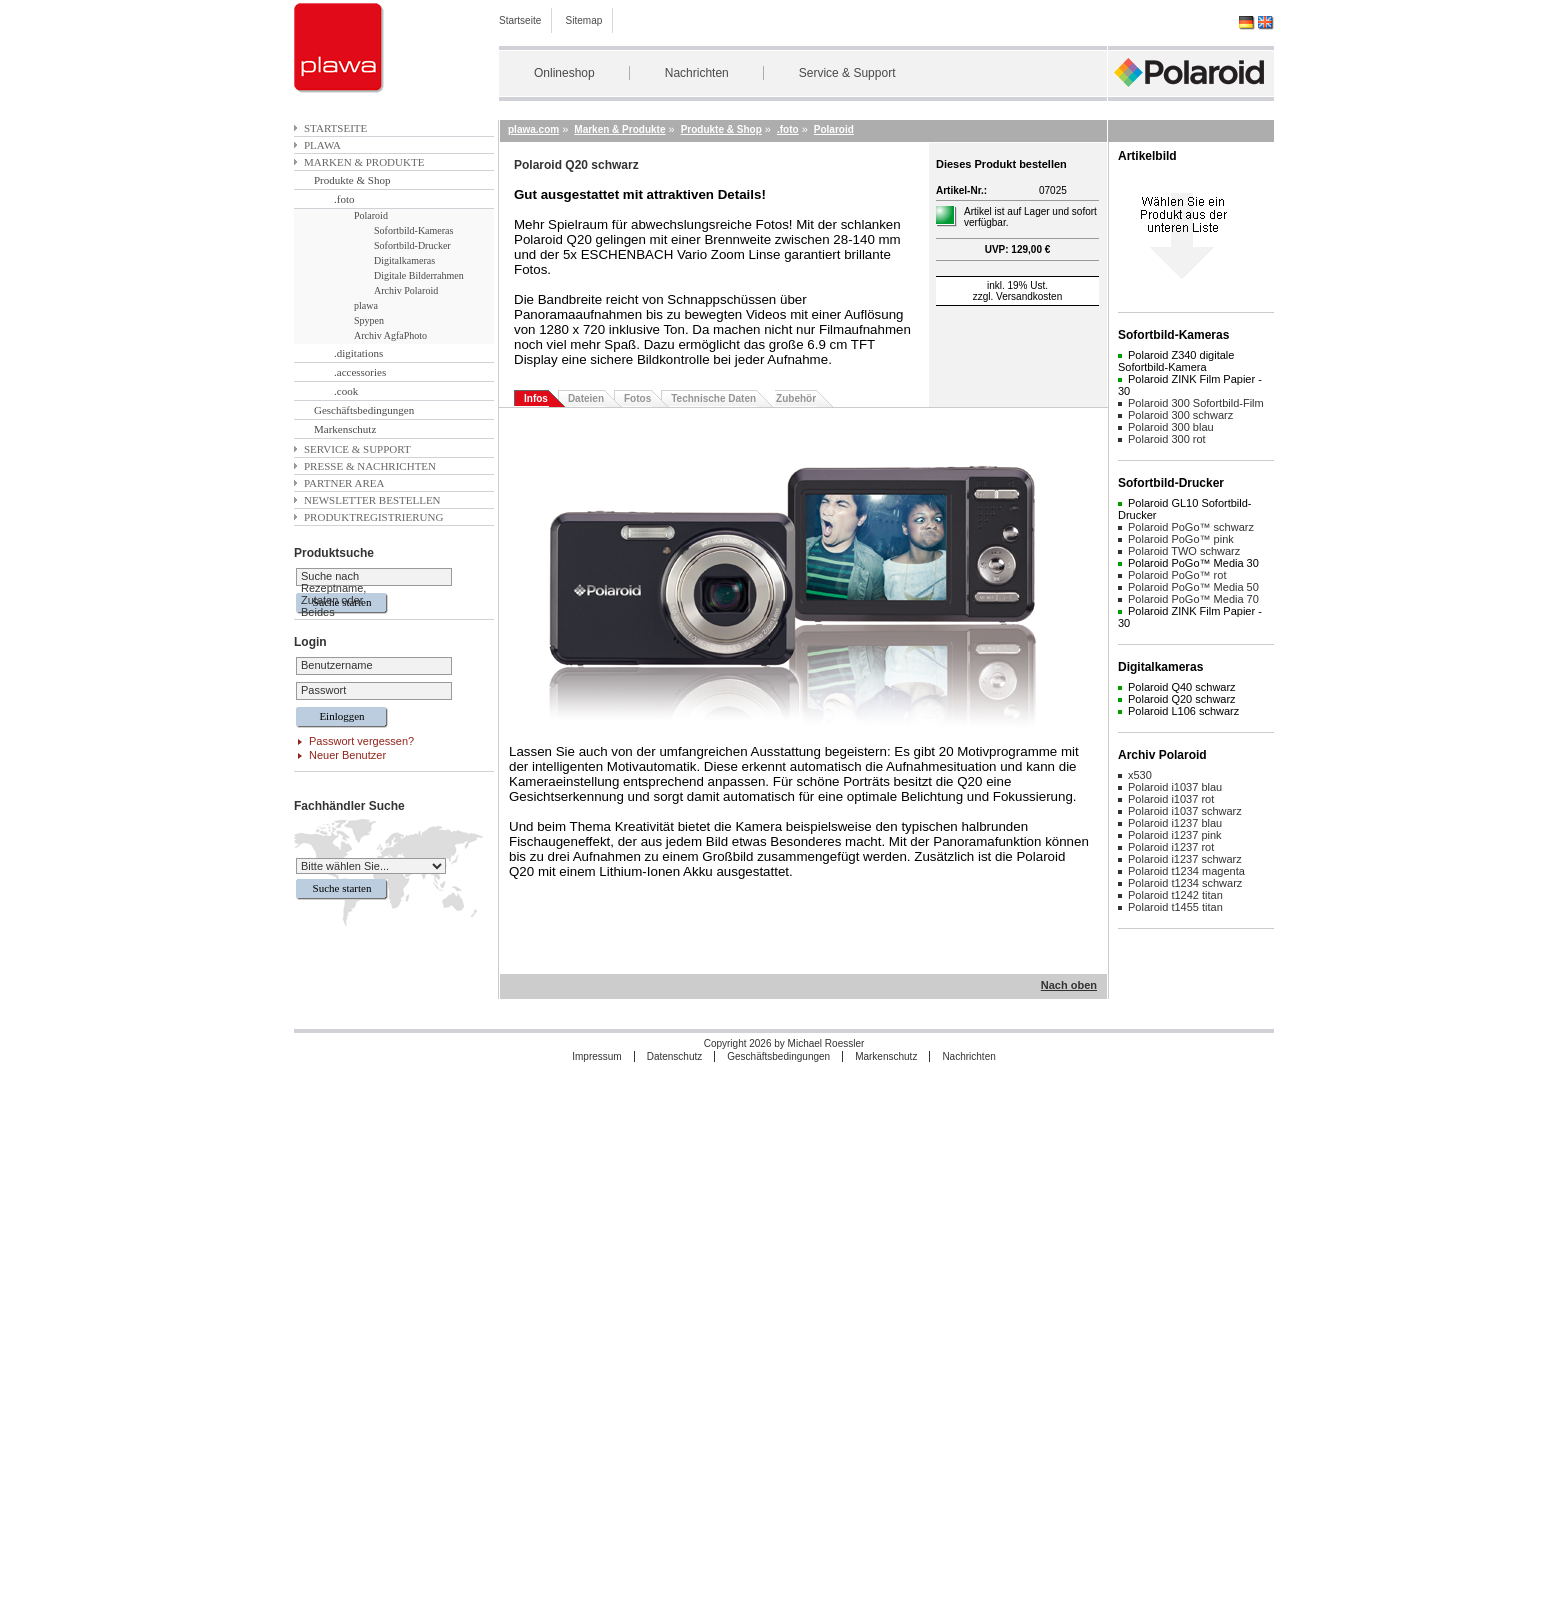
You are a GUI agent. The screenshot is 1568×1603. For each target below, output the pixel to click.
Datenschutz (675, 1056)
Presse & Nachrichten (370, 466)
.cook (346, 391)
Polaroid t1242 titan (1175, 895)
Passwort (323, 690)
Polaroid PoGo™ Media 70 (1193, 599)
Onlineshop (564, 73)
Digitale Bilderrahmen (419, 275)
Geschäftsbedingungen (364, 410)
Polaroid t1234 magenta (1186, 871)
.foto (344, 199)
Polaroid (371, 215)
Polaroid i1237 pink (1175, 835)
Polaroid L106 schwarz (1183, 711)
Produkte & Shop (352, 180)
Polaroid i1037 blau (1175, 787)
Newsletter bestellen (372, 500)
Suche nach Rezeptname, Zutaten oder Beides (333, 594)
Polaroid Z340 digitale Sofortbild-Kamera (1176, 361)
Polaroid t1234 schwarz (1185, 883)
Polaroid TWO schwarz (1184, 551)
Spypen (369, 320)
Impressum (596, 1056)
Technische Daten (713, 398)
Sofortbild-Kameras (413, 230)
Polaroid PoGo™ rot (1177, 575)
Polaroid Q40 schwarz (1182, 687)
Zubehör (796, 398)
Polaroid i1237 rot (1171, 847)
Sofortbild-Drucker (412, 245)
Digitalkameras (404, 260)
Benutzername (337, 665)
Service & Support (847, 73)
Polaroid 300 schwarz (1180, 415)
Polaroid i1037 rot (1171, 799)
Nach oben (1069, 985)
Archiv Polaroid (406, 290)
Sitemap (584, 20)
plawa (322, 145)
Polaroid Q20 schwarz (1182, 699)
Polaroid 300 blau (1171, 427)
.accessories (360, 372)
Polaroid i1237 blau (1175, 823)
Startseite (520, 20)
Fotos (637, 398)
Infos (536, 398)
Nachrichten (697, 73)
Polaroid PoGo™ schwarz (1191, 527)
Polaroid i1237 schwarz (1185, 859)
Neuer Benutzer (347, 755)
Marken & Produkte (364, 162)
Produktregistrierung (373, 517)
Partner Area (344, 483)
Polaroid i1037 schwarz (1185, 811)
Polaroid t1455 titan (1175, 907)
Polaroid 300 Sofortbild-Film (1196, 403)
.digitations (358, 353)
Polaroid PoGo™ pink (1181, 539)
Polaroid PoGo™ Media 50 (1193, 587)
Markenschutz (345, 429)
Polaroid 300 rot (1167, 439)
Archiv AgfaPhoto (390, 335)
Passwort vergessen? (361, 741)
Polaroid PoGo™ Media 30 (1193, 563)
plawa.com (533, 129)
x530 (1140, 775)
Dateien (586, 398)
